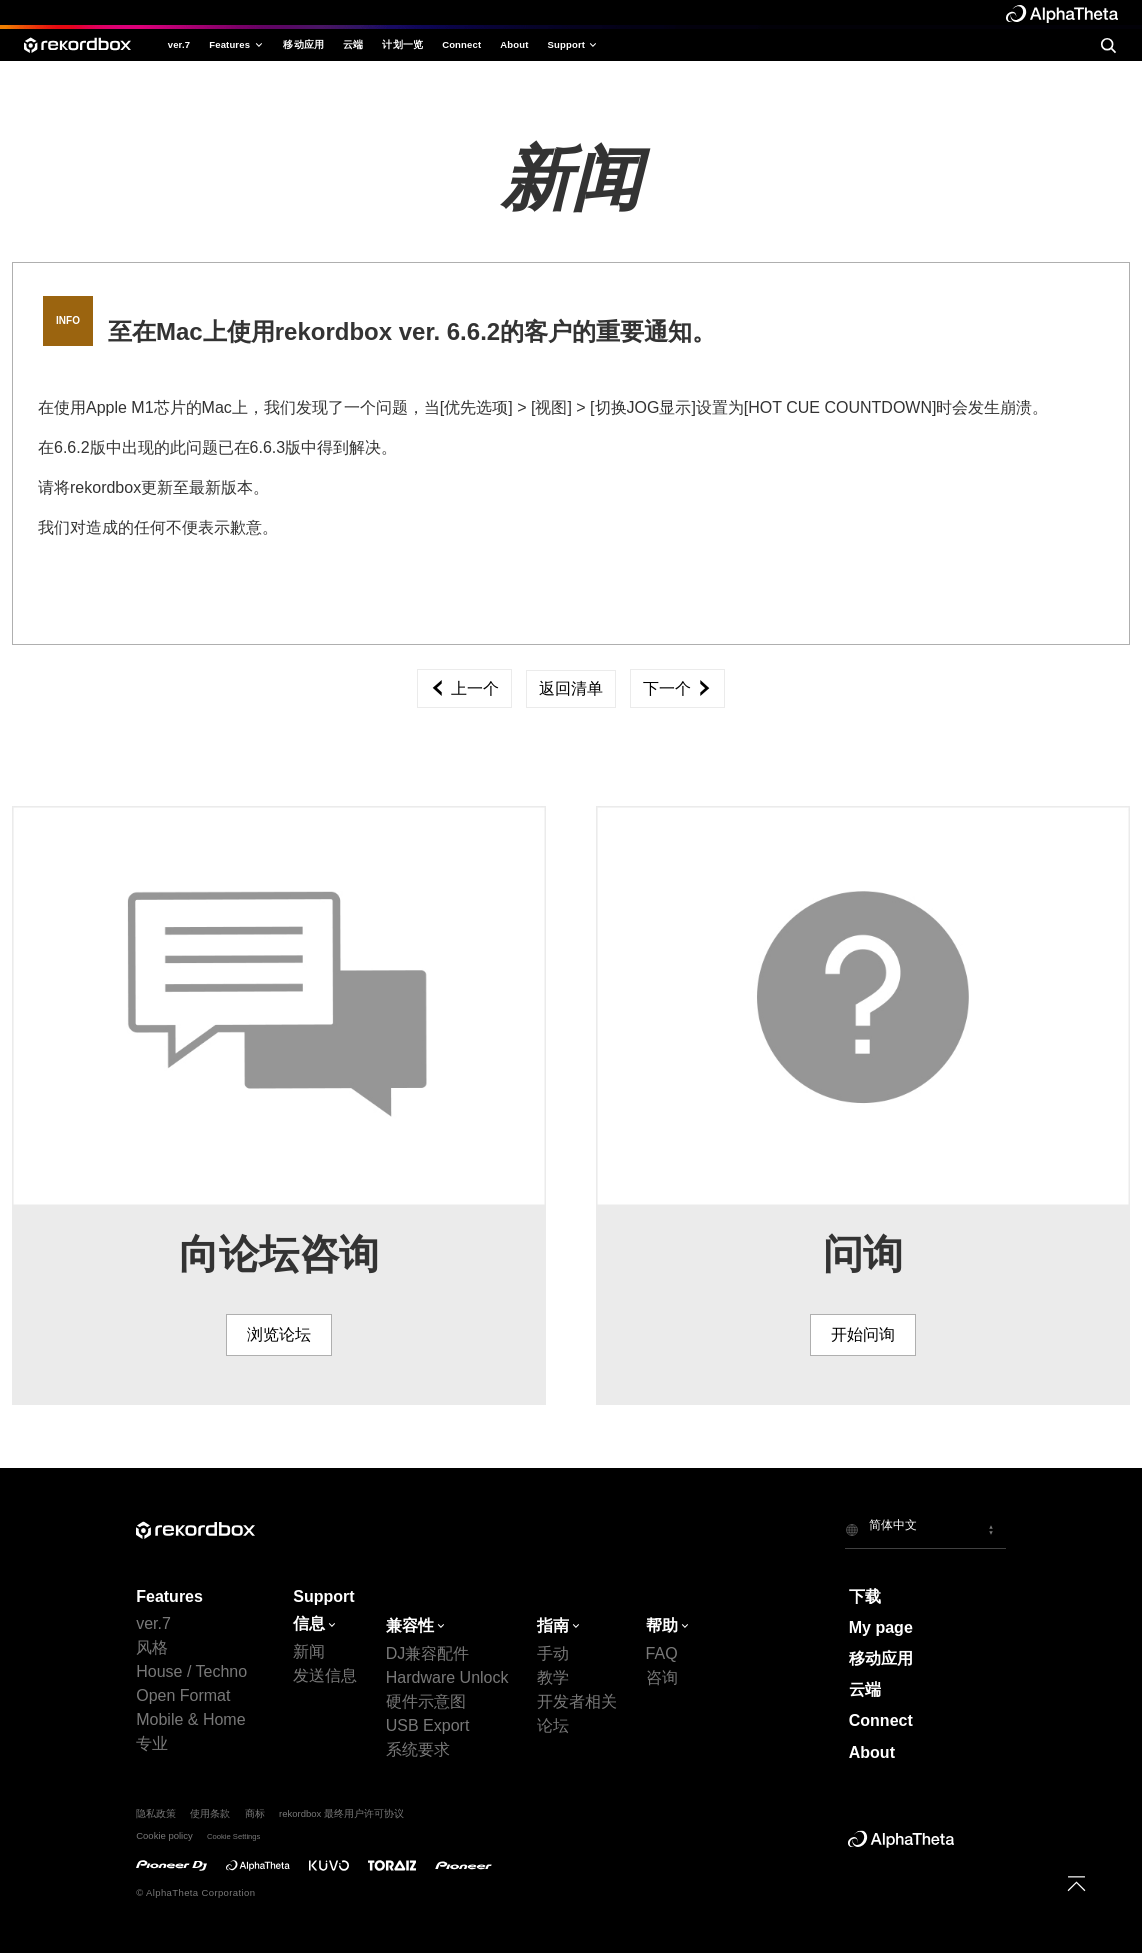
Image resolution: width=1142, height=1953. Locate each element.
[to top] (1076, 1883)
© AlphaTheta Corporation (195, 1892)
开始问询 (863, 1334)
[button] (925, 1529)
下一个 (677, 688)
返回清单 (571, 688)
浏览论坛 (279, 1334)
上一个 (464, 688)
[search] (1108, 44)
